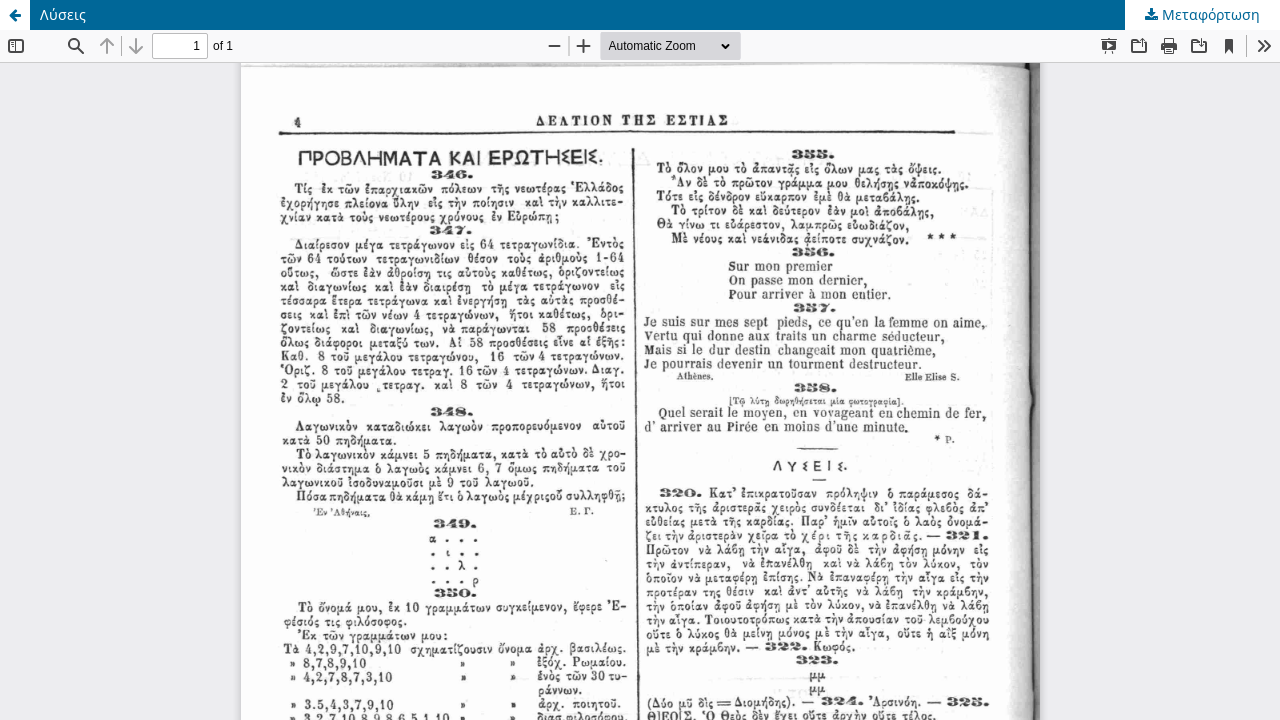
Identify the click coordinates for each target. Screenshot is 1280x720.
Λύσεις (63, 14)
